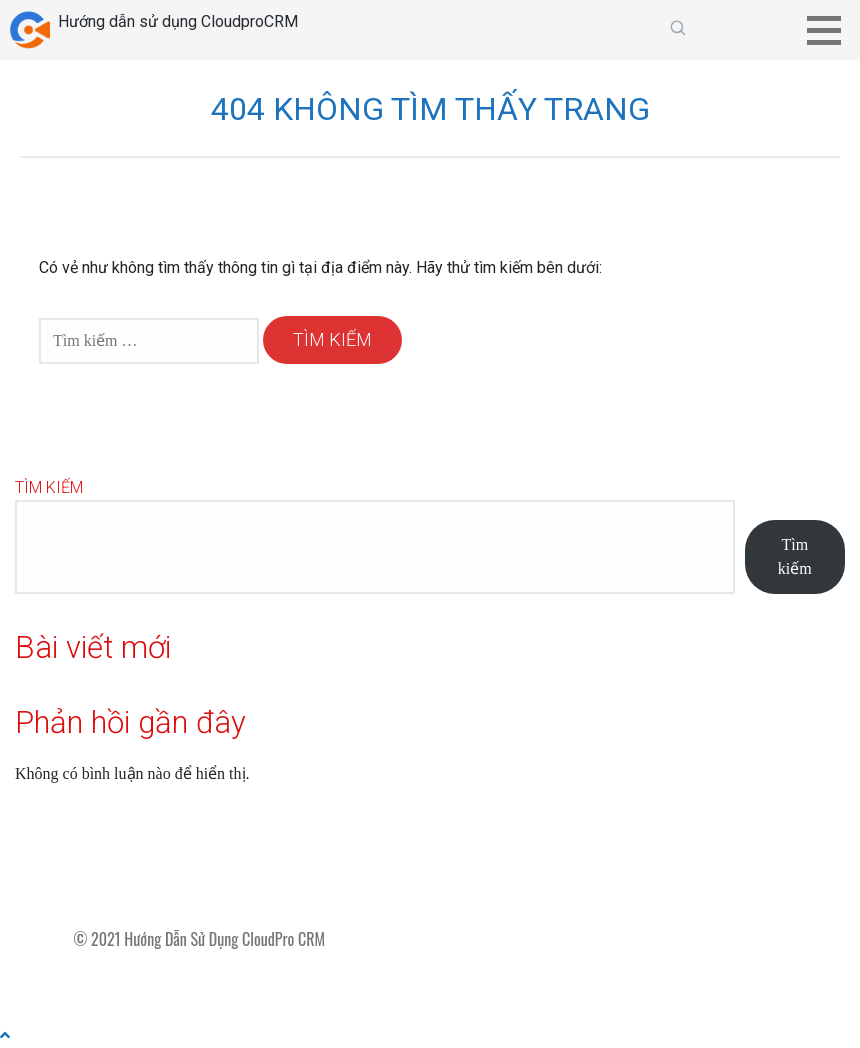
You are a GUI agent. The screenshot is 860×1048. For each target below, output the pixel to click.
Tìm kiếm (49, 487)
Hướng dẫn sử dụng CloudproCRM (178, 21)
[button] (831, 30)
